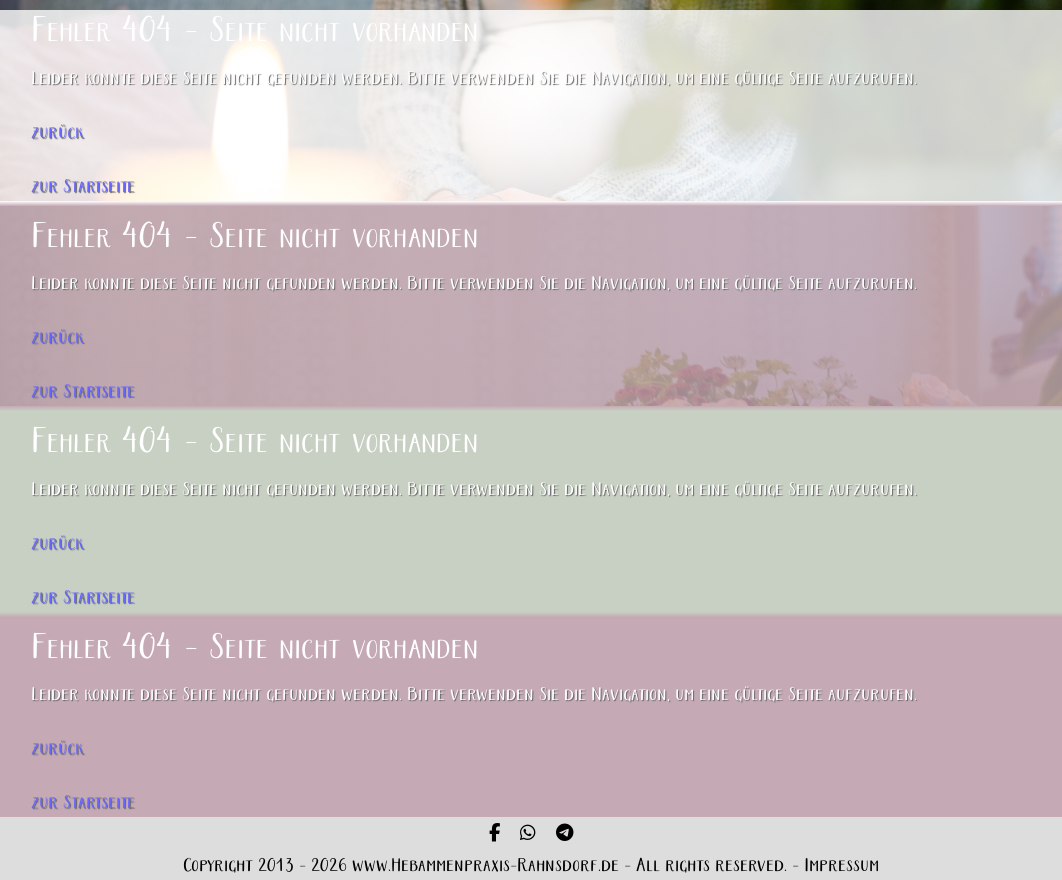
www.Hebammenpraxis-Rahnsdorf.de (485, 866)
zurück (57, 133)
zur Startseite (83, 187)
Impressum (841, 866)
